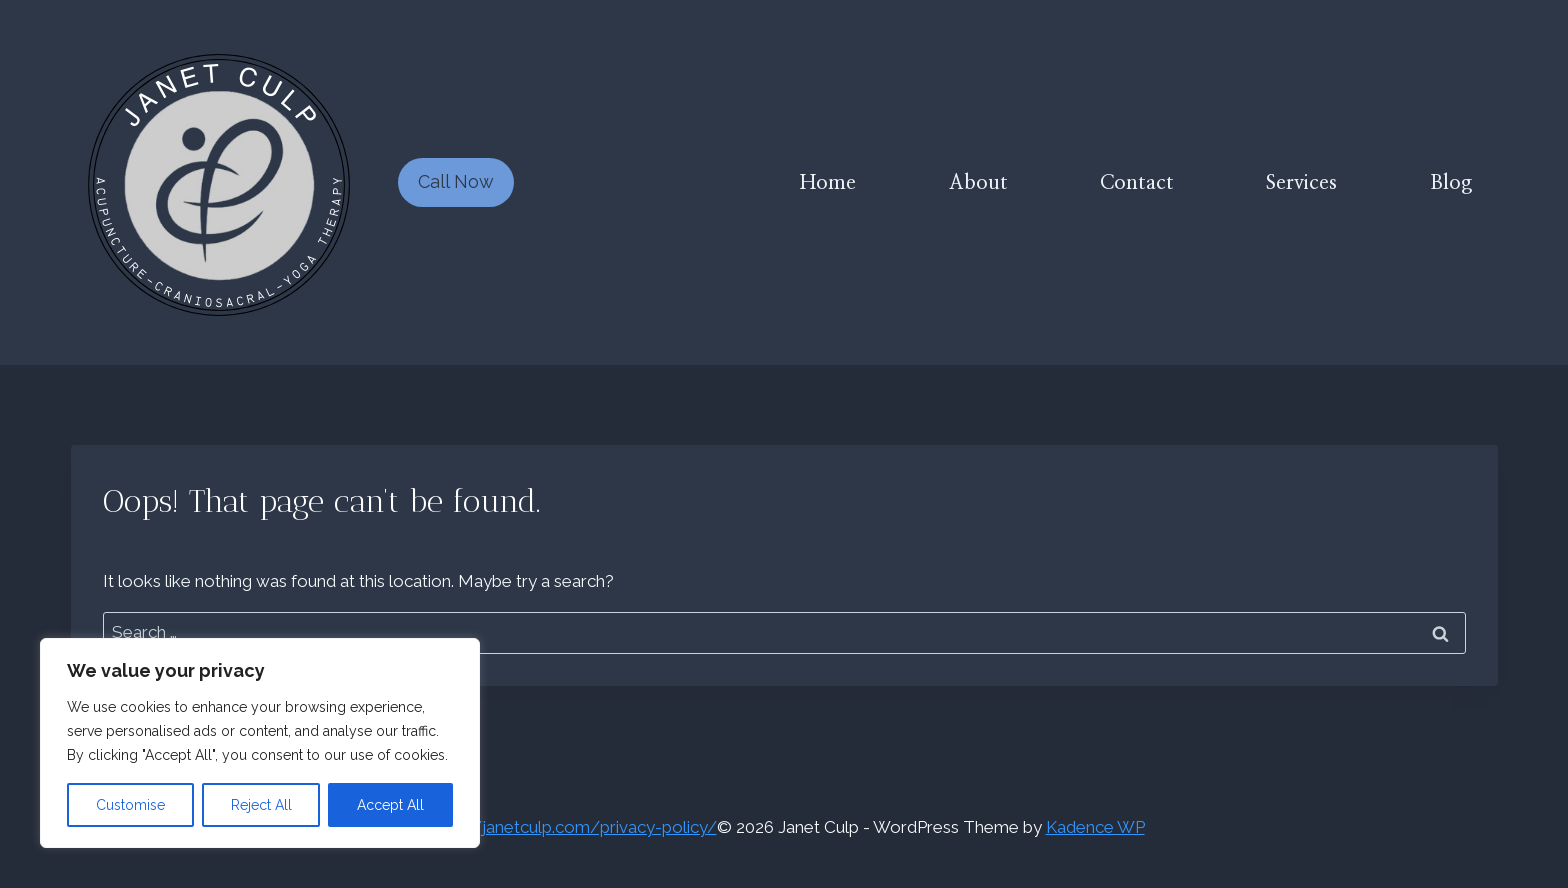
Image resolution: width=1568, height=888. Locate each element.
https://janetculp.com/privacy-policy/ (570, 827)
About (978, 183)
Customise (130, 805)
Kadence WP (1095, 827)
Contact (1137, 183)
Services (1301, 183)
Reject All (261, 805)
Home (828, 183)
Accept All (390, 805)
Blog (1451, 183)
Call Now (456, 181)
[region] (260, 743)
